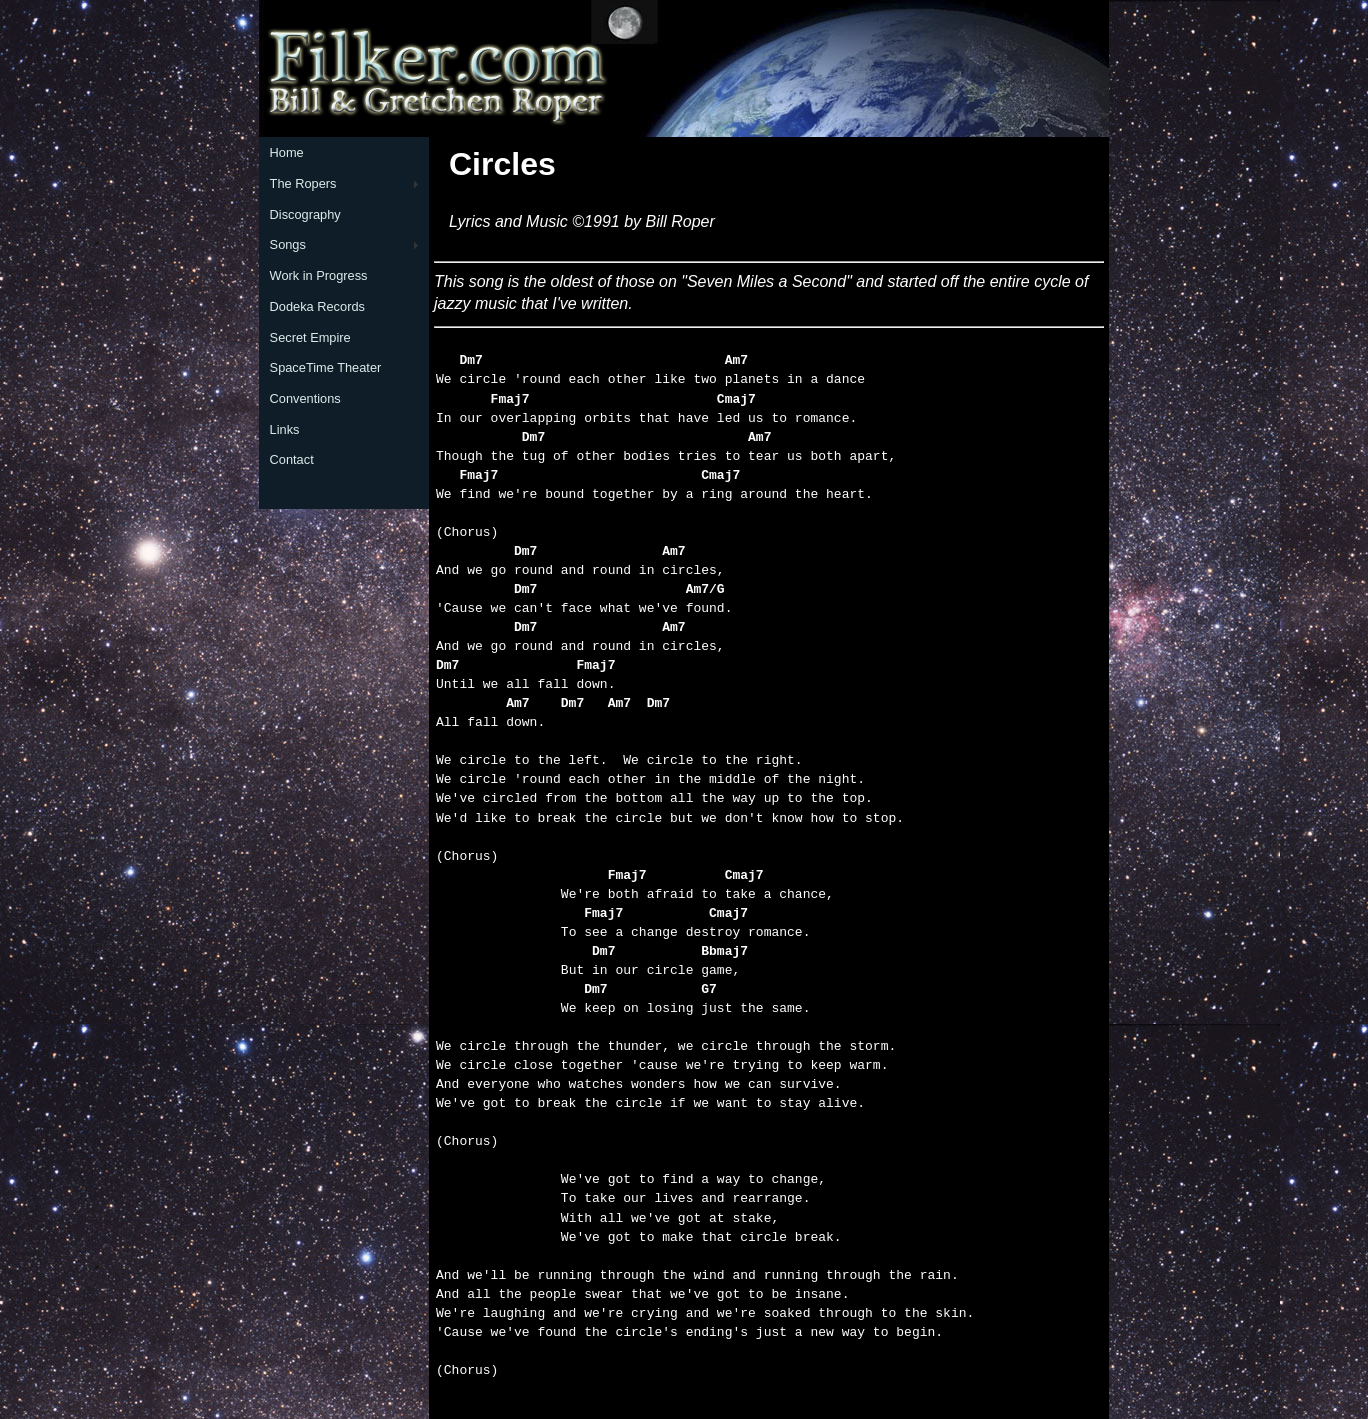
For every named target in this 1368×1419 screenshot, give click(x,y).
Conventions (305, 398)
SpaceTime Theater (326, 367)
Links (285, 429)
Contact (292, 459)
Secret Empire (310, 337)
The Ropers (303, 183)
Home (287, 152)
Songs (288, 244)
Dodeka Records (317, 306)
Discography (305, 214)
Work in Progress (319, 275)
